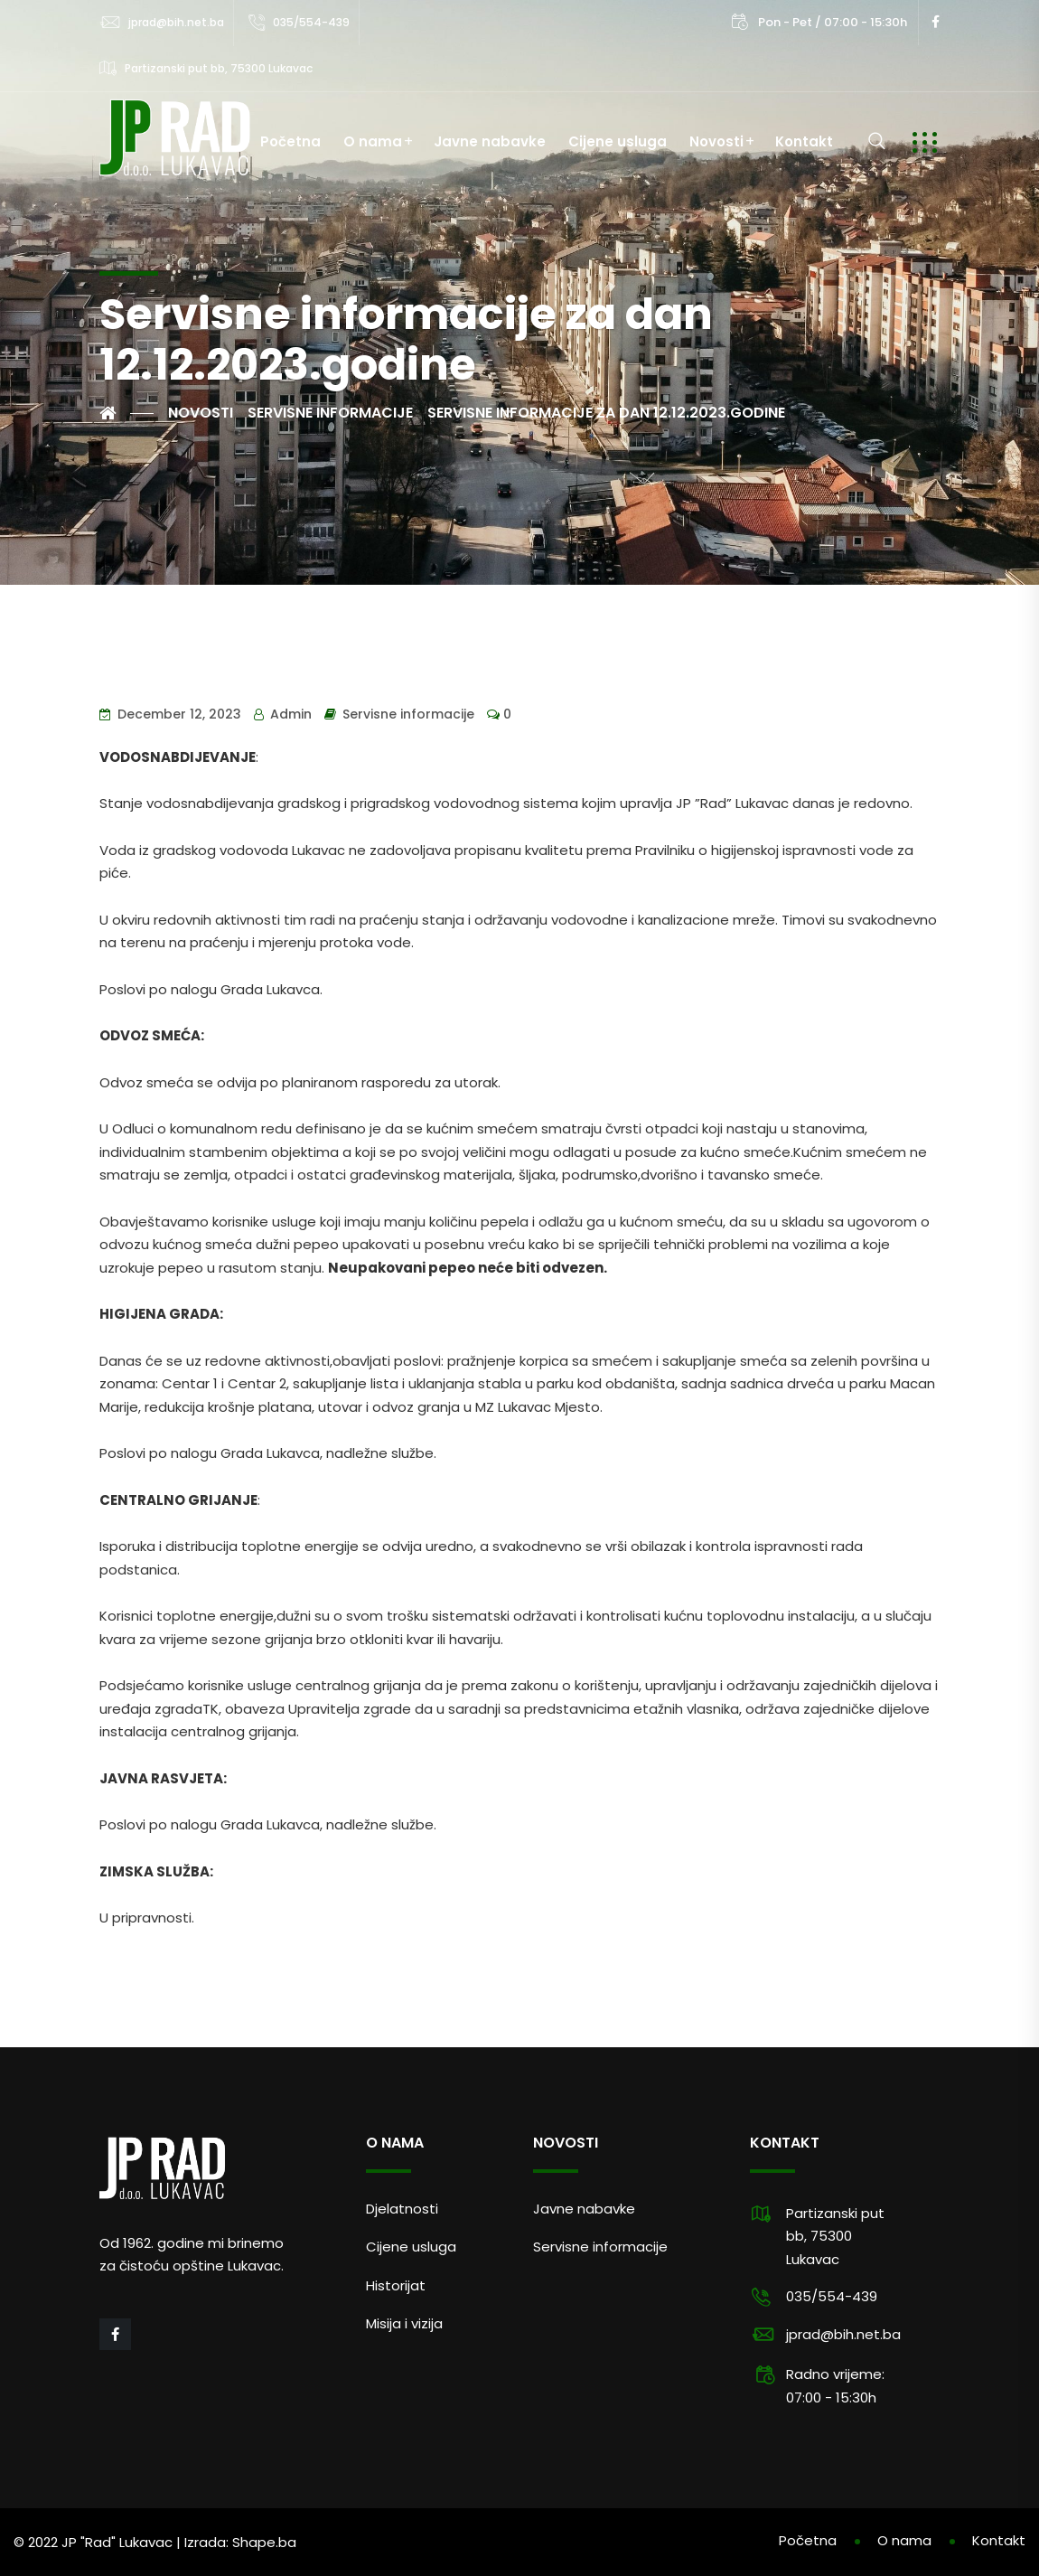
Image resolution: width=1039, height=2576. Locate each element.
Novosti (716, 141)
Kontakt (804, 141)
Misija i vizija (404, 2323)
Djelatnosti (402, 2208)
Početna (290, 141)
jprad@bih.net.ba (176, 22)
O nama (372, 141)
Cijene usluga (617, 141)
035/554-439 (311, 22)
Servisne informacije (408, 714)
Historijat (396, 2285)
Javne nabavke (490, 141)
